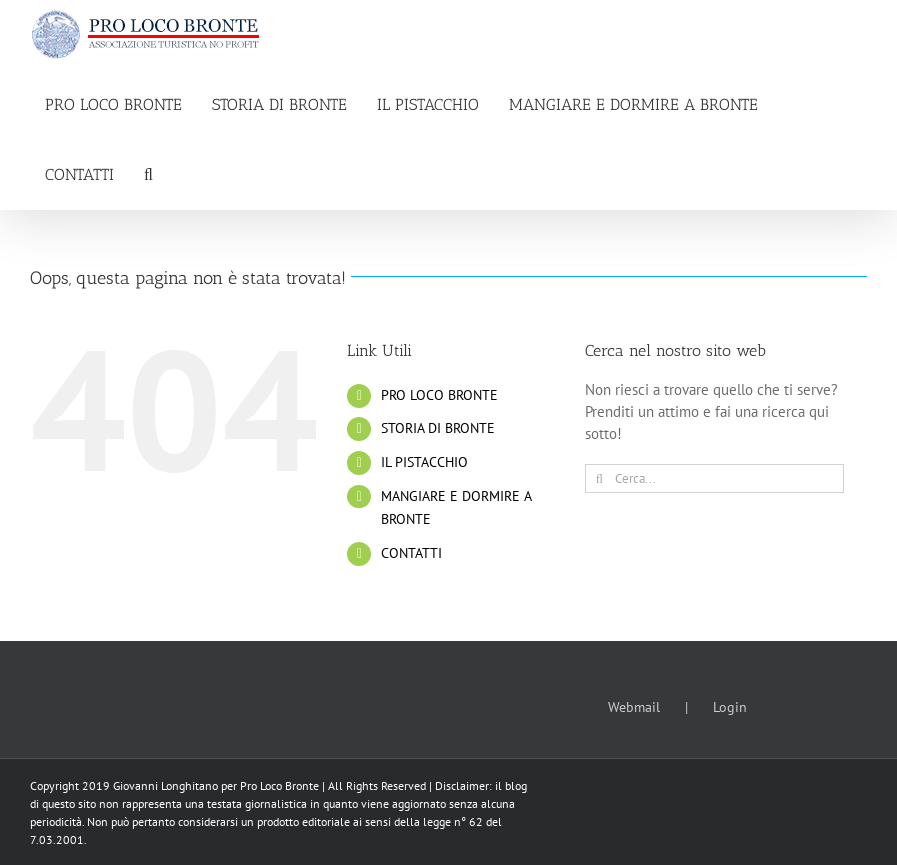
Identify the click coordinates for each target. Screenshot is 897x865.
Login (730, 707)
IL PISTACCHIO (424, 462)
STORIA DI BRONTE (438, 428)
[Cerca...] (714, 478)
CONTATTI (411, 553)
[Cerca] (599, 478)
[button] (148, 175)
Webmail (634, 707)
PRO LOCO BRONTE (439, 395)
